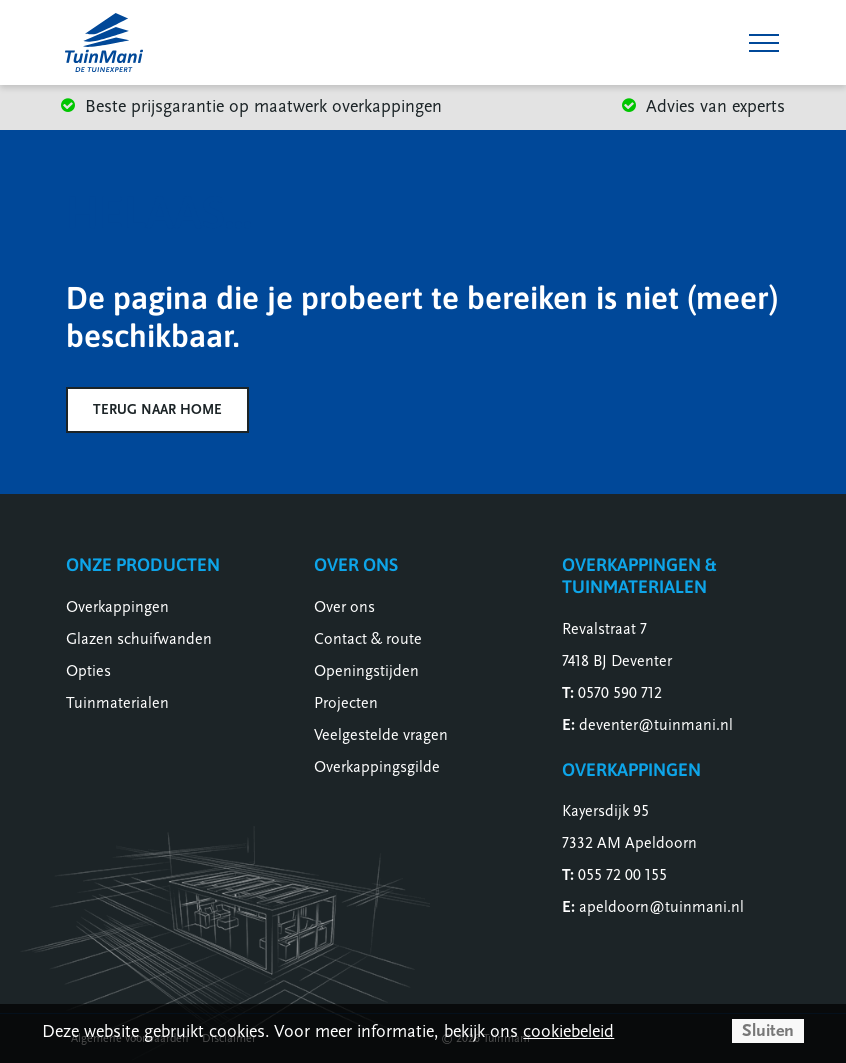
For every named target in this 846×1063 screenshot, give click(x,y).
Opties (88, 671)
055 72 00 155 (622, 875)
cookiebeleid (568, 1031)
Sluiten (768, 1030)
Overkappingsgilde (377, 767)
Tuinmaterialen (117, 703)
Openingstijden (366, 671)
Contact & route (368, 639)
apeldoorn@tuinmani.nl (661, 907)
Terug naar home (157, 409)
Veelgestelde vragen (381, 735)
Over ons (344, 607)
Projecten (346, 703)
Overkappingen (117, 607)
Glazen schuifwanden (139, 639)
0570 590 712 (620, 693)
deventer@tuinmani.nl (656, 725)
